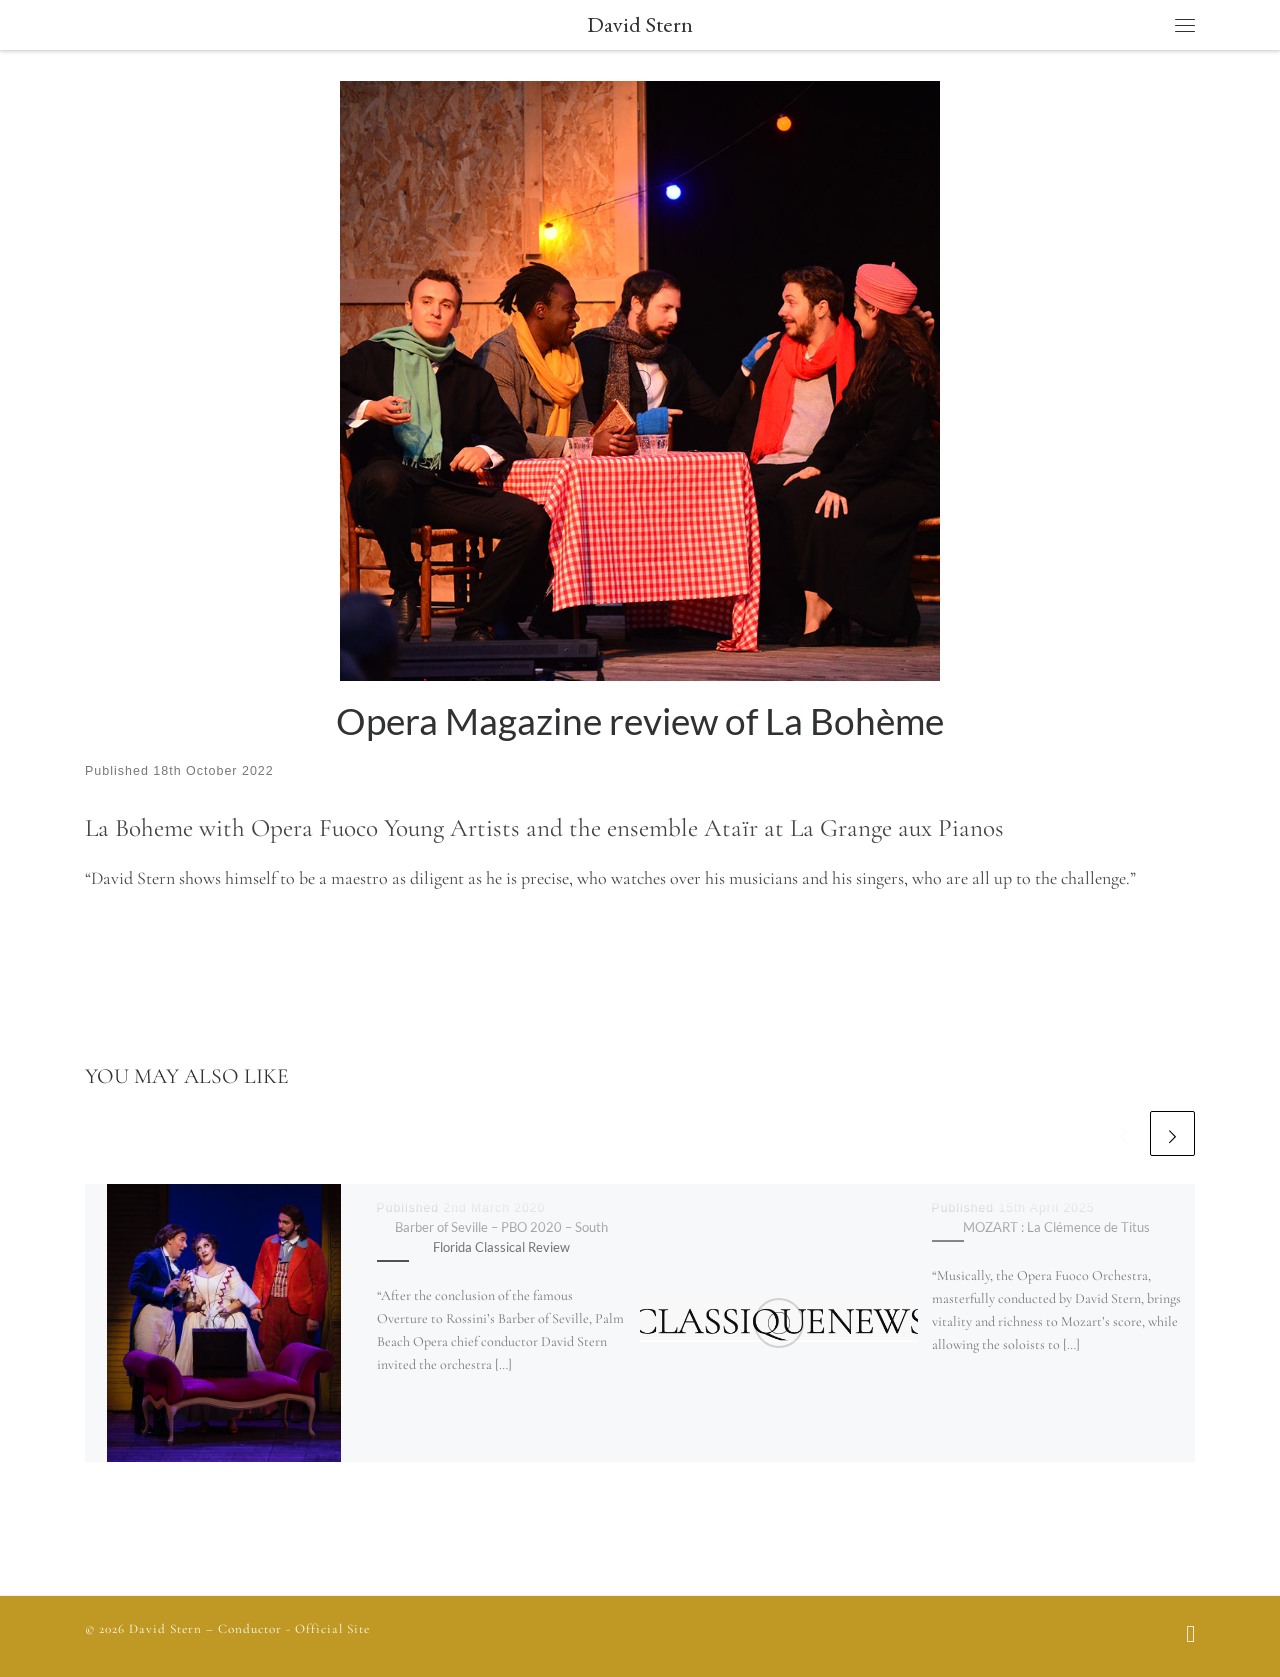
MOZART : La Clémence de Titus (1056, 1227)
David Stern (165, 1629)
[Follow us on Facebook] (1190, 1636)
